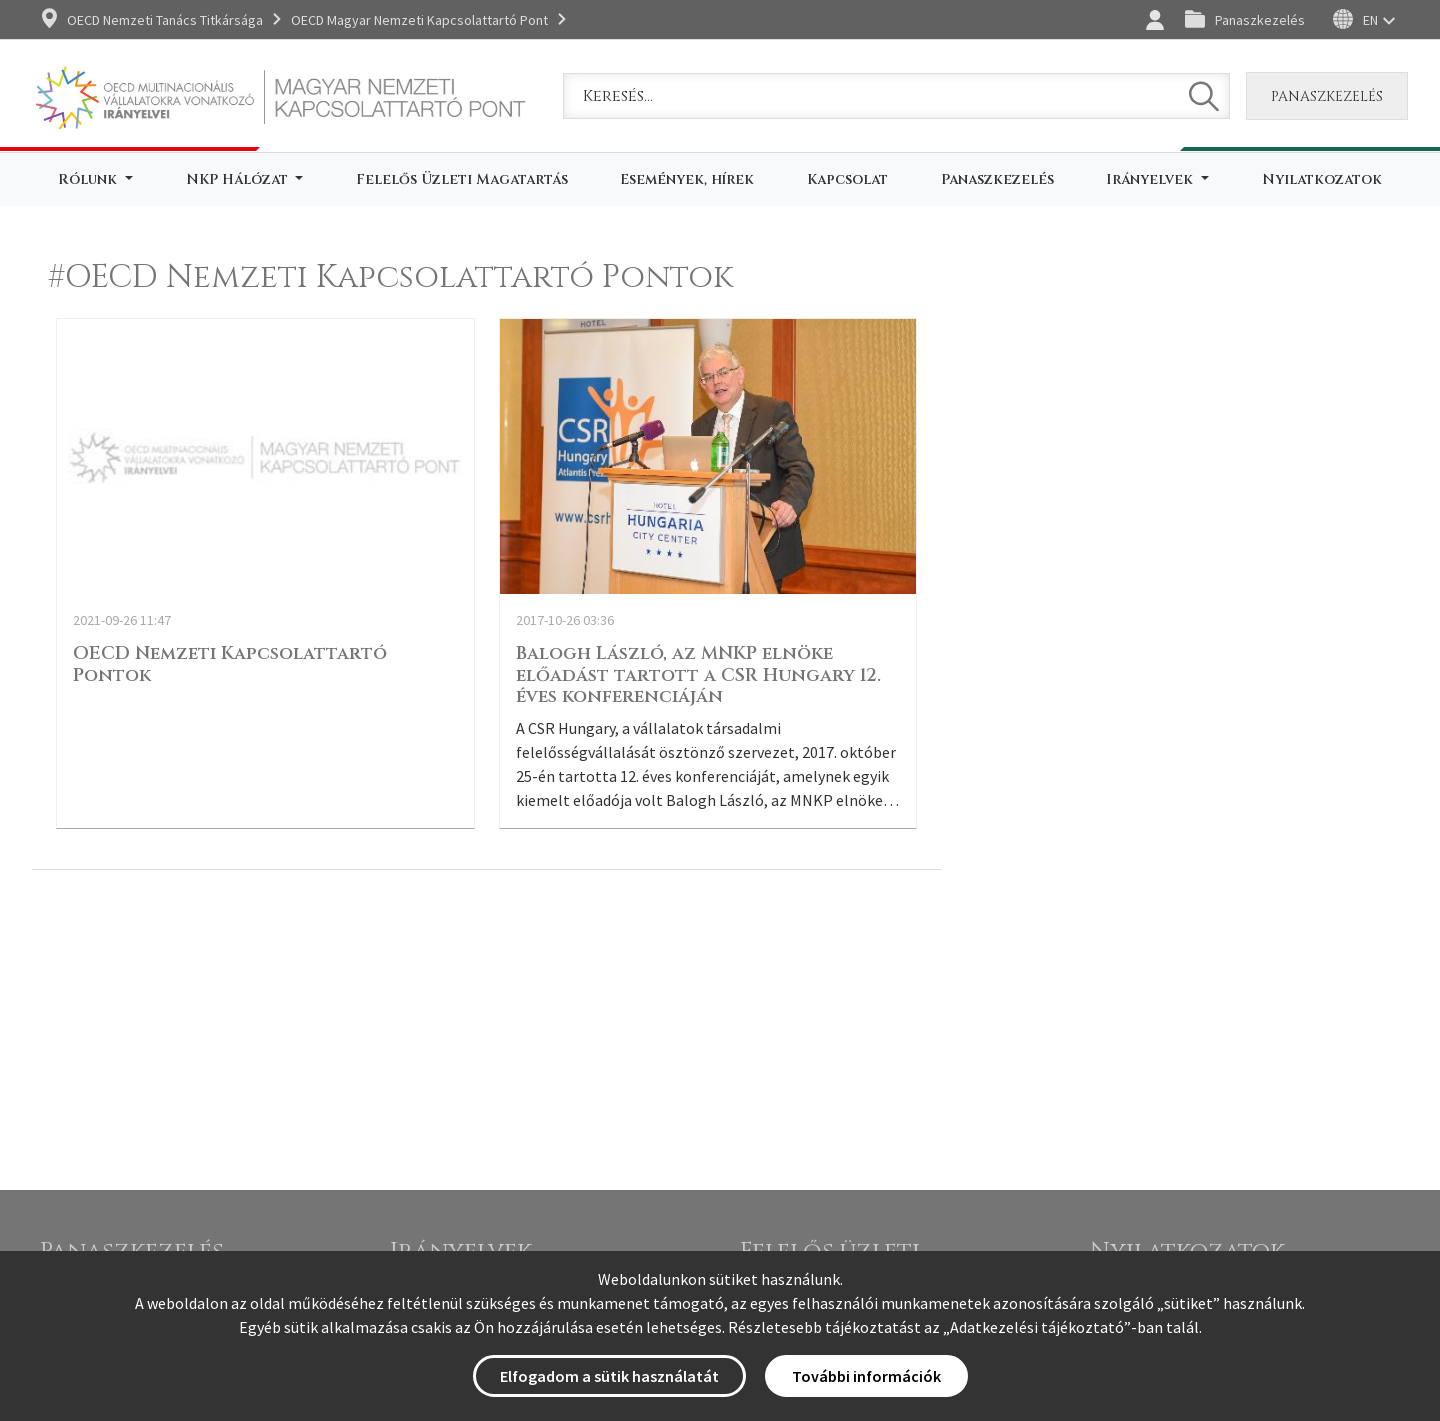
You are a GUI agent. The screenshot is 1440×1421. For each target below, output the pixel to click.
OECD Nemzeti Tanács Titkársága (165, 20)
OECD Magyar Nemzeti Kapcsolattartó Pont (419, 20)
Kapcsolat (847, 179)
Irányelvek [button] (1151, 179)
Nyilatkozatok (1322, 179)
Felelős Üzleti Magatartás (462, 179)
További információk (866, 1376)
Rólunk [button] (89, 179)
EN (1370, 20)
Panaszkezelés (1260, 20)
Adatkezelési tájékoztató (1037, 1327)
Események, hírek (687, 179)
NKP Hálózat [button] (239, 179)
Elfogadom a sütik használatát (609, 1376)
